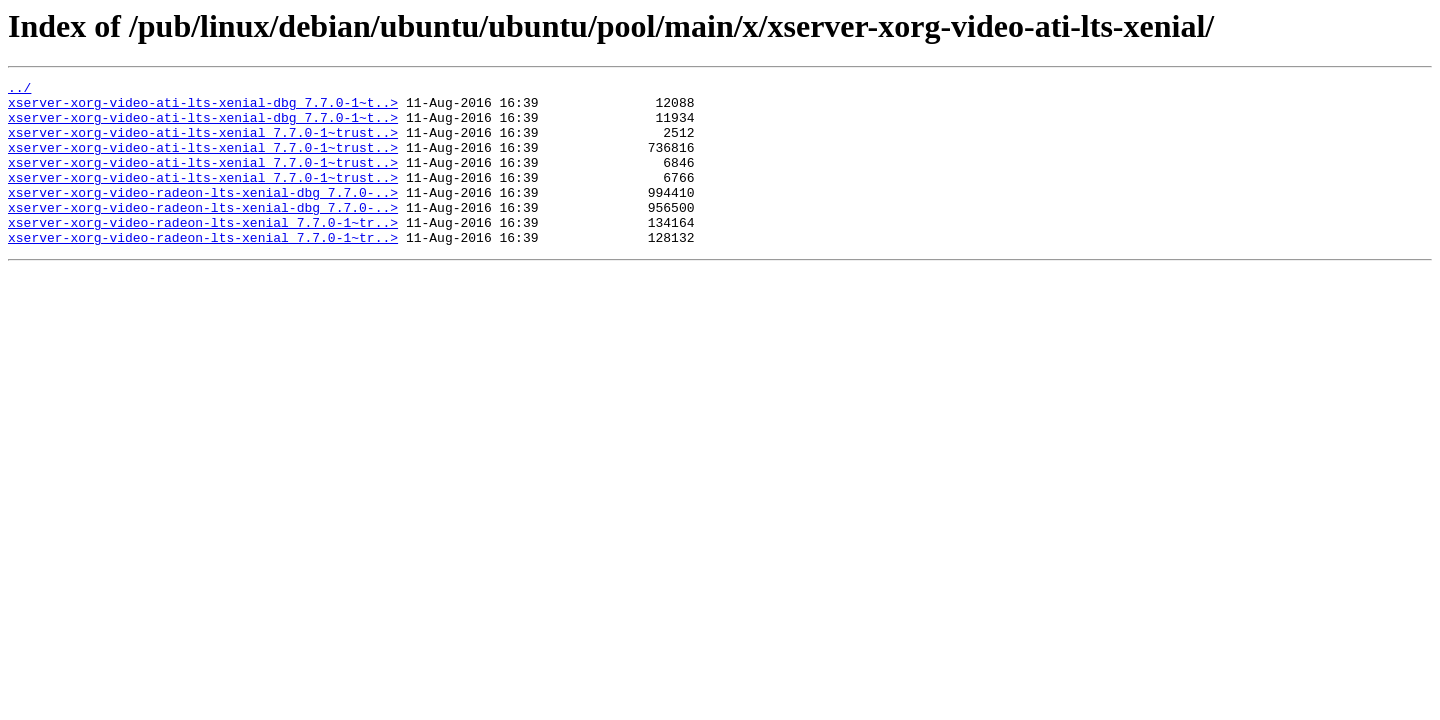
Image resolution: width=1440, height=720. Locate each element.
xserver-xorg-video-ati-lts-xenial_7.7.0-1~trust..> (203, 144)
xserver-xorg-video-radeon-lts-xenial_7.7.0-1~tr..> (203, 252)
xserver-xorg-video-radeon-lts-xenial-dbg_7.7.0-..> (203, 216)
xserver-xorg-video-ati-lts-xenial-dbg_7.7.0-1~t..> (203, 108)
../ (19, 90)
